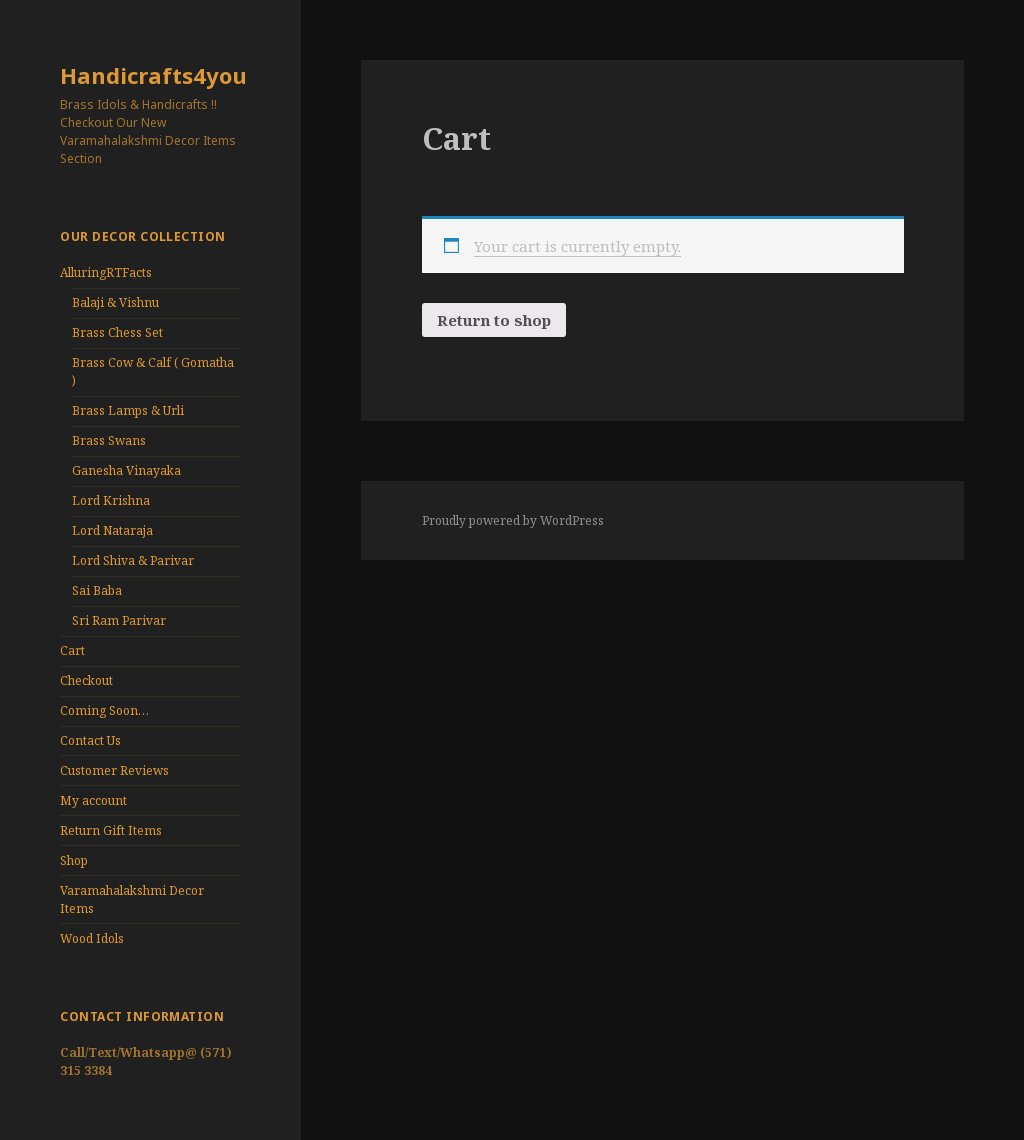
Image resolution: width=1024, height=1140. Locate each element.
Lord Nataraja (112, 530)
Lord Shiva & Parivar (133, 560)
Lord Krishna (111, 500)
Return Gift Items (111, 830)
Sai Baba (97, 590)
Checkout (86, 680)
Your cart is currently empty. (577, 246)
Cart (72, 650)
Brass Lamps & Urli (128, 410)
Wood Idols (92, 938)
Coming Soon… (104, 710)
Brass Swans (109, 440)
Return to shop (494, 320)
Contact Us (90, 740)
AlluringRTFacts (106, 272)
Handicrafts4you (153, 75)
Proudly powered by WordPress (513, 520)
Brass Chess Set (117, 332)
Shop (74, 860)
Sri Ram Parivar (119, 620)
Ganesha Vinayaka (126, 470)
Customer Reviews (114, 770)
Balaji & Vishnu (115, 302)
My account (93, 800)
